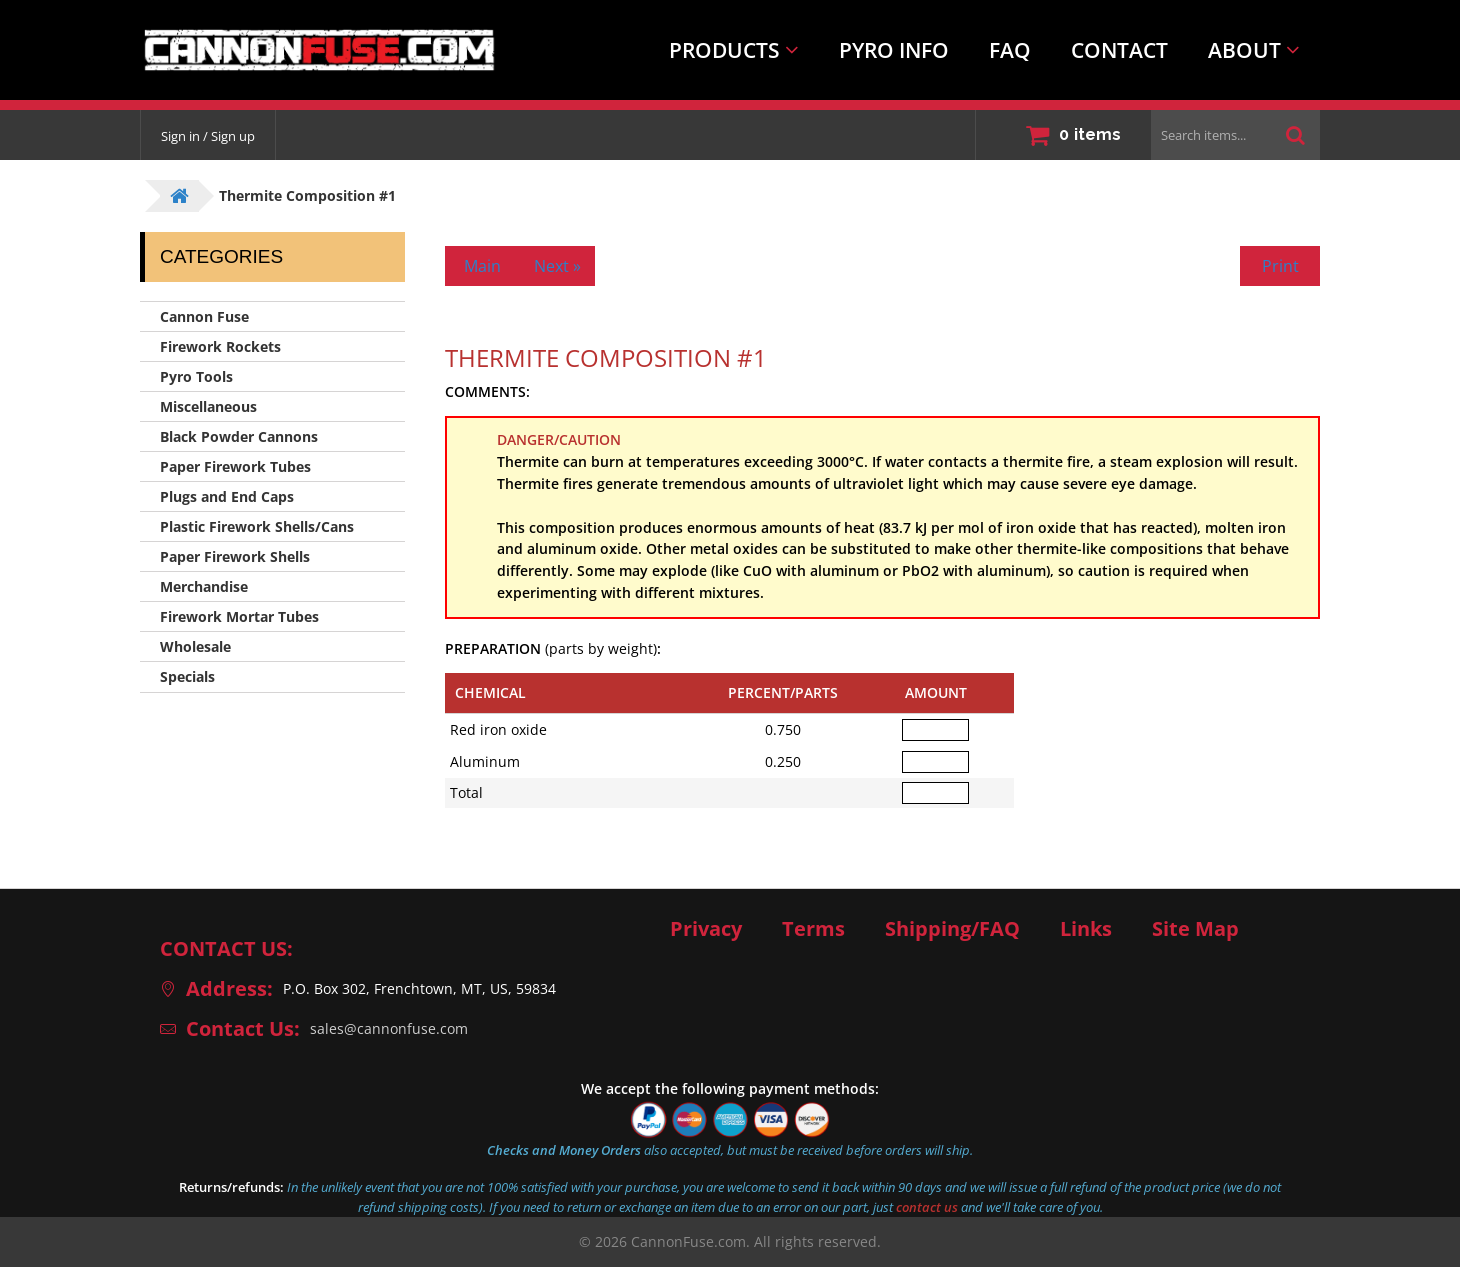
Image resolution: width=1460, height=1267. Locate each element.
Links (1086, 929)
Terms (813, 929)
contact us (927, 1207)
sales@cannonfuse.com (389, 1028)
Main (482, 266)
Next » (557, 266)
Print (1280, 266)
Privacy (706, 929)
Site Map (1195, 929)
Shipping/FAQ (952, 929)
